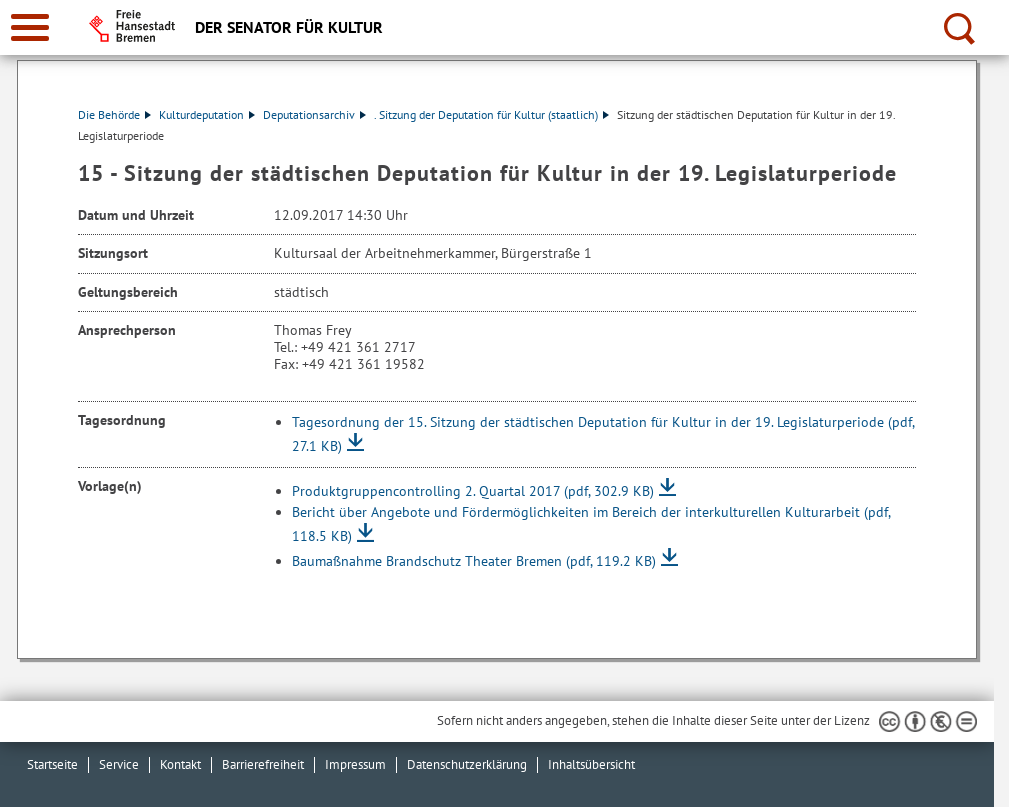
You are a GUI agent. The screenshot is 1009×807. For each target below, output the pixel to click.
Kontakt (180, 764)
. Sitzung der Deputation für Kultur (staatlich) (491, 114)
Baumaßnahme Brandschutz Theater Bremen (474, 561)
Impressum (355, 764)
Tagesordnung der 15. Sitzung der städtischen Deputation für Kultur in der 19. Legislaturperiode (603, 434)
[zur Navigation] (30, 27)
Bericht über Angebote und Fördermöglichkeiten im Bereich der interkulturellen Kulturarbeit (591, 524)
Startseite (52, 764)
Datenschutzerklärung (467, 764)
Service (119, 764)
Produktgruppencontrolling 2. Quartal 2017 (473, 491)
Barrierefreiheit (263, 764)
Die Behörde (114, 114)
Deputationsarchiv (314, 114)
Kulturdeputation (207, 114)
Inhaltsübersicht (591, 764)
